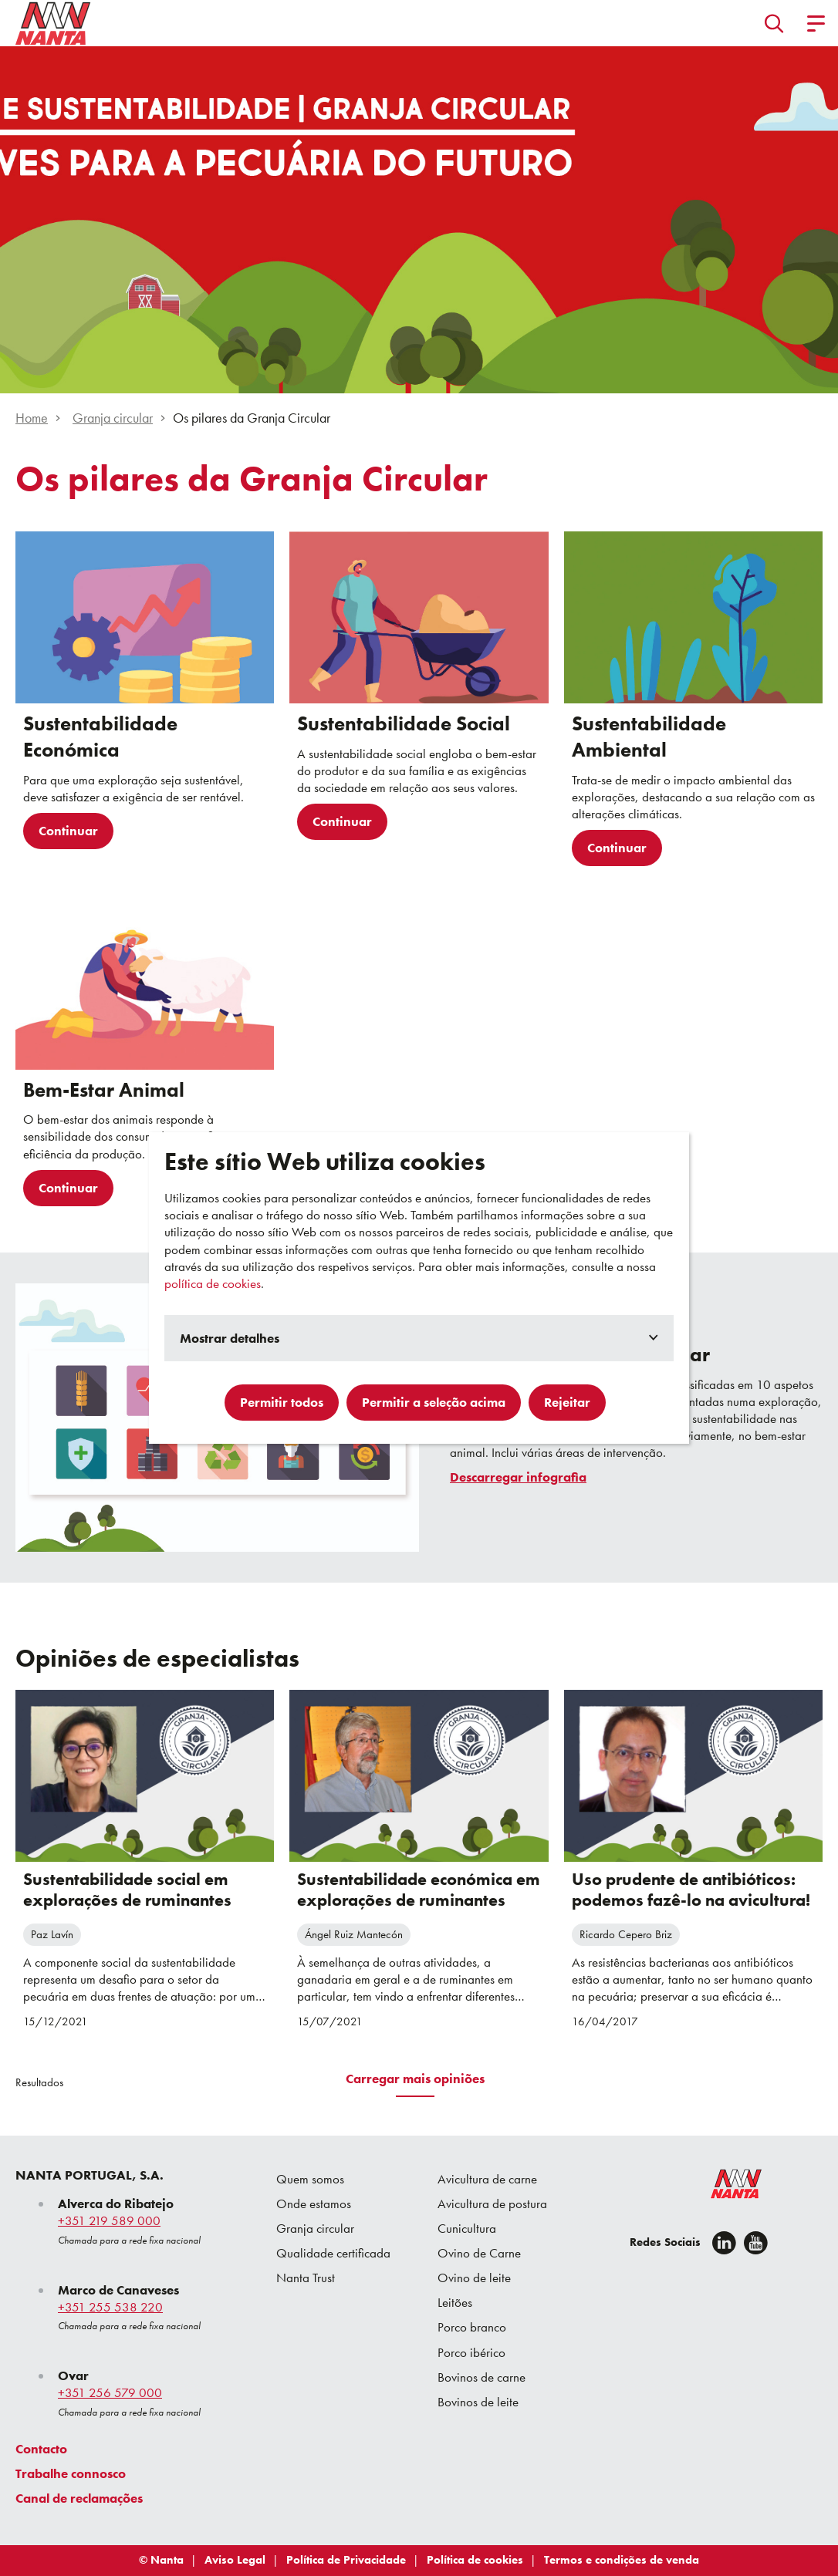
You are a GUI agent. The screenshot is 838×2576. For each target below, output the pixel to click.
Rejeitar (567, 1402)
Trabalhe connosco (70, 2473)
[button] (774, 23)
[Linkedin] (724, 2242)
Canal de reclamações (79, 2498)
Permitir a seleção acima (433, 1402)
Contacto (41, 2448)
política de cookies (212, 1283)
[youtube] (756, 2242)
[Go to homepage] (53, 23)
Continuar (68, 830)
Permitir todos (281, 1402)
